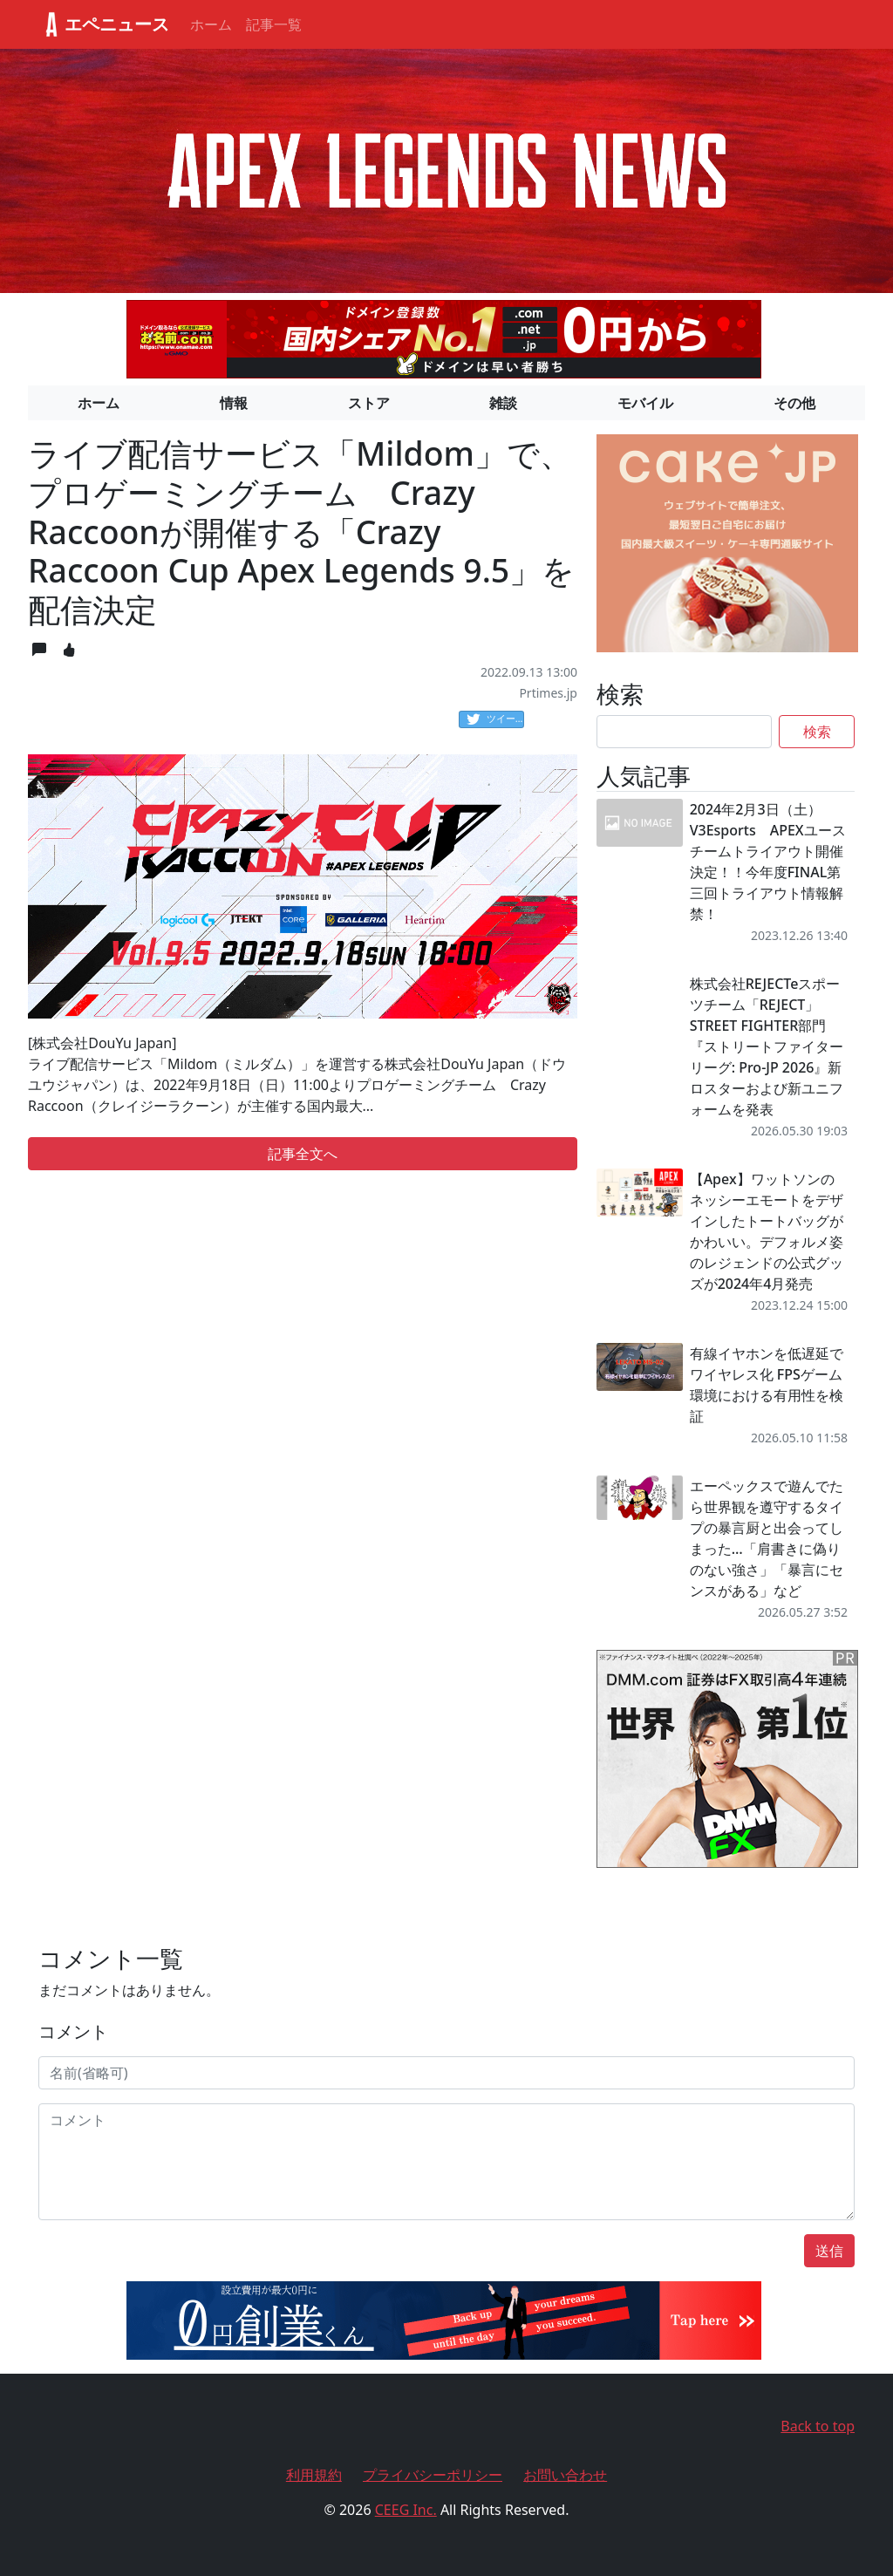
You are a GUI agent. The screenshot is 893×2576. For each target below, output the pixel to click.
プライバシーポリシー (432, 2474)
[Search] (684, 731)
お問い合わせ (565, 2474)
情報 (234, 402)
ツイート (495, 719)
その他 (794, 402)
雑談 (503, 402)
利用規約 (314, 2474)
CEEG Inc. (406, 2509)
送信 (829, 2250)
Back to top (818, 2426)
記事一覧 (274, 24)
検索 (817, 731)
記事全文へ (302, 1153)
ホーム (211, 24)
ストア (369, 402)
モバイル (645, 402)
